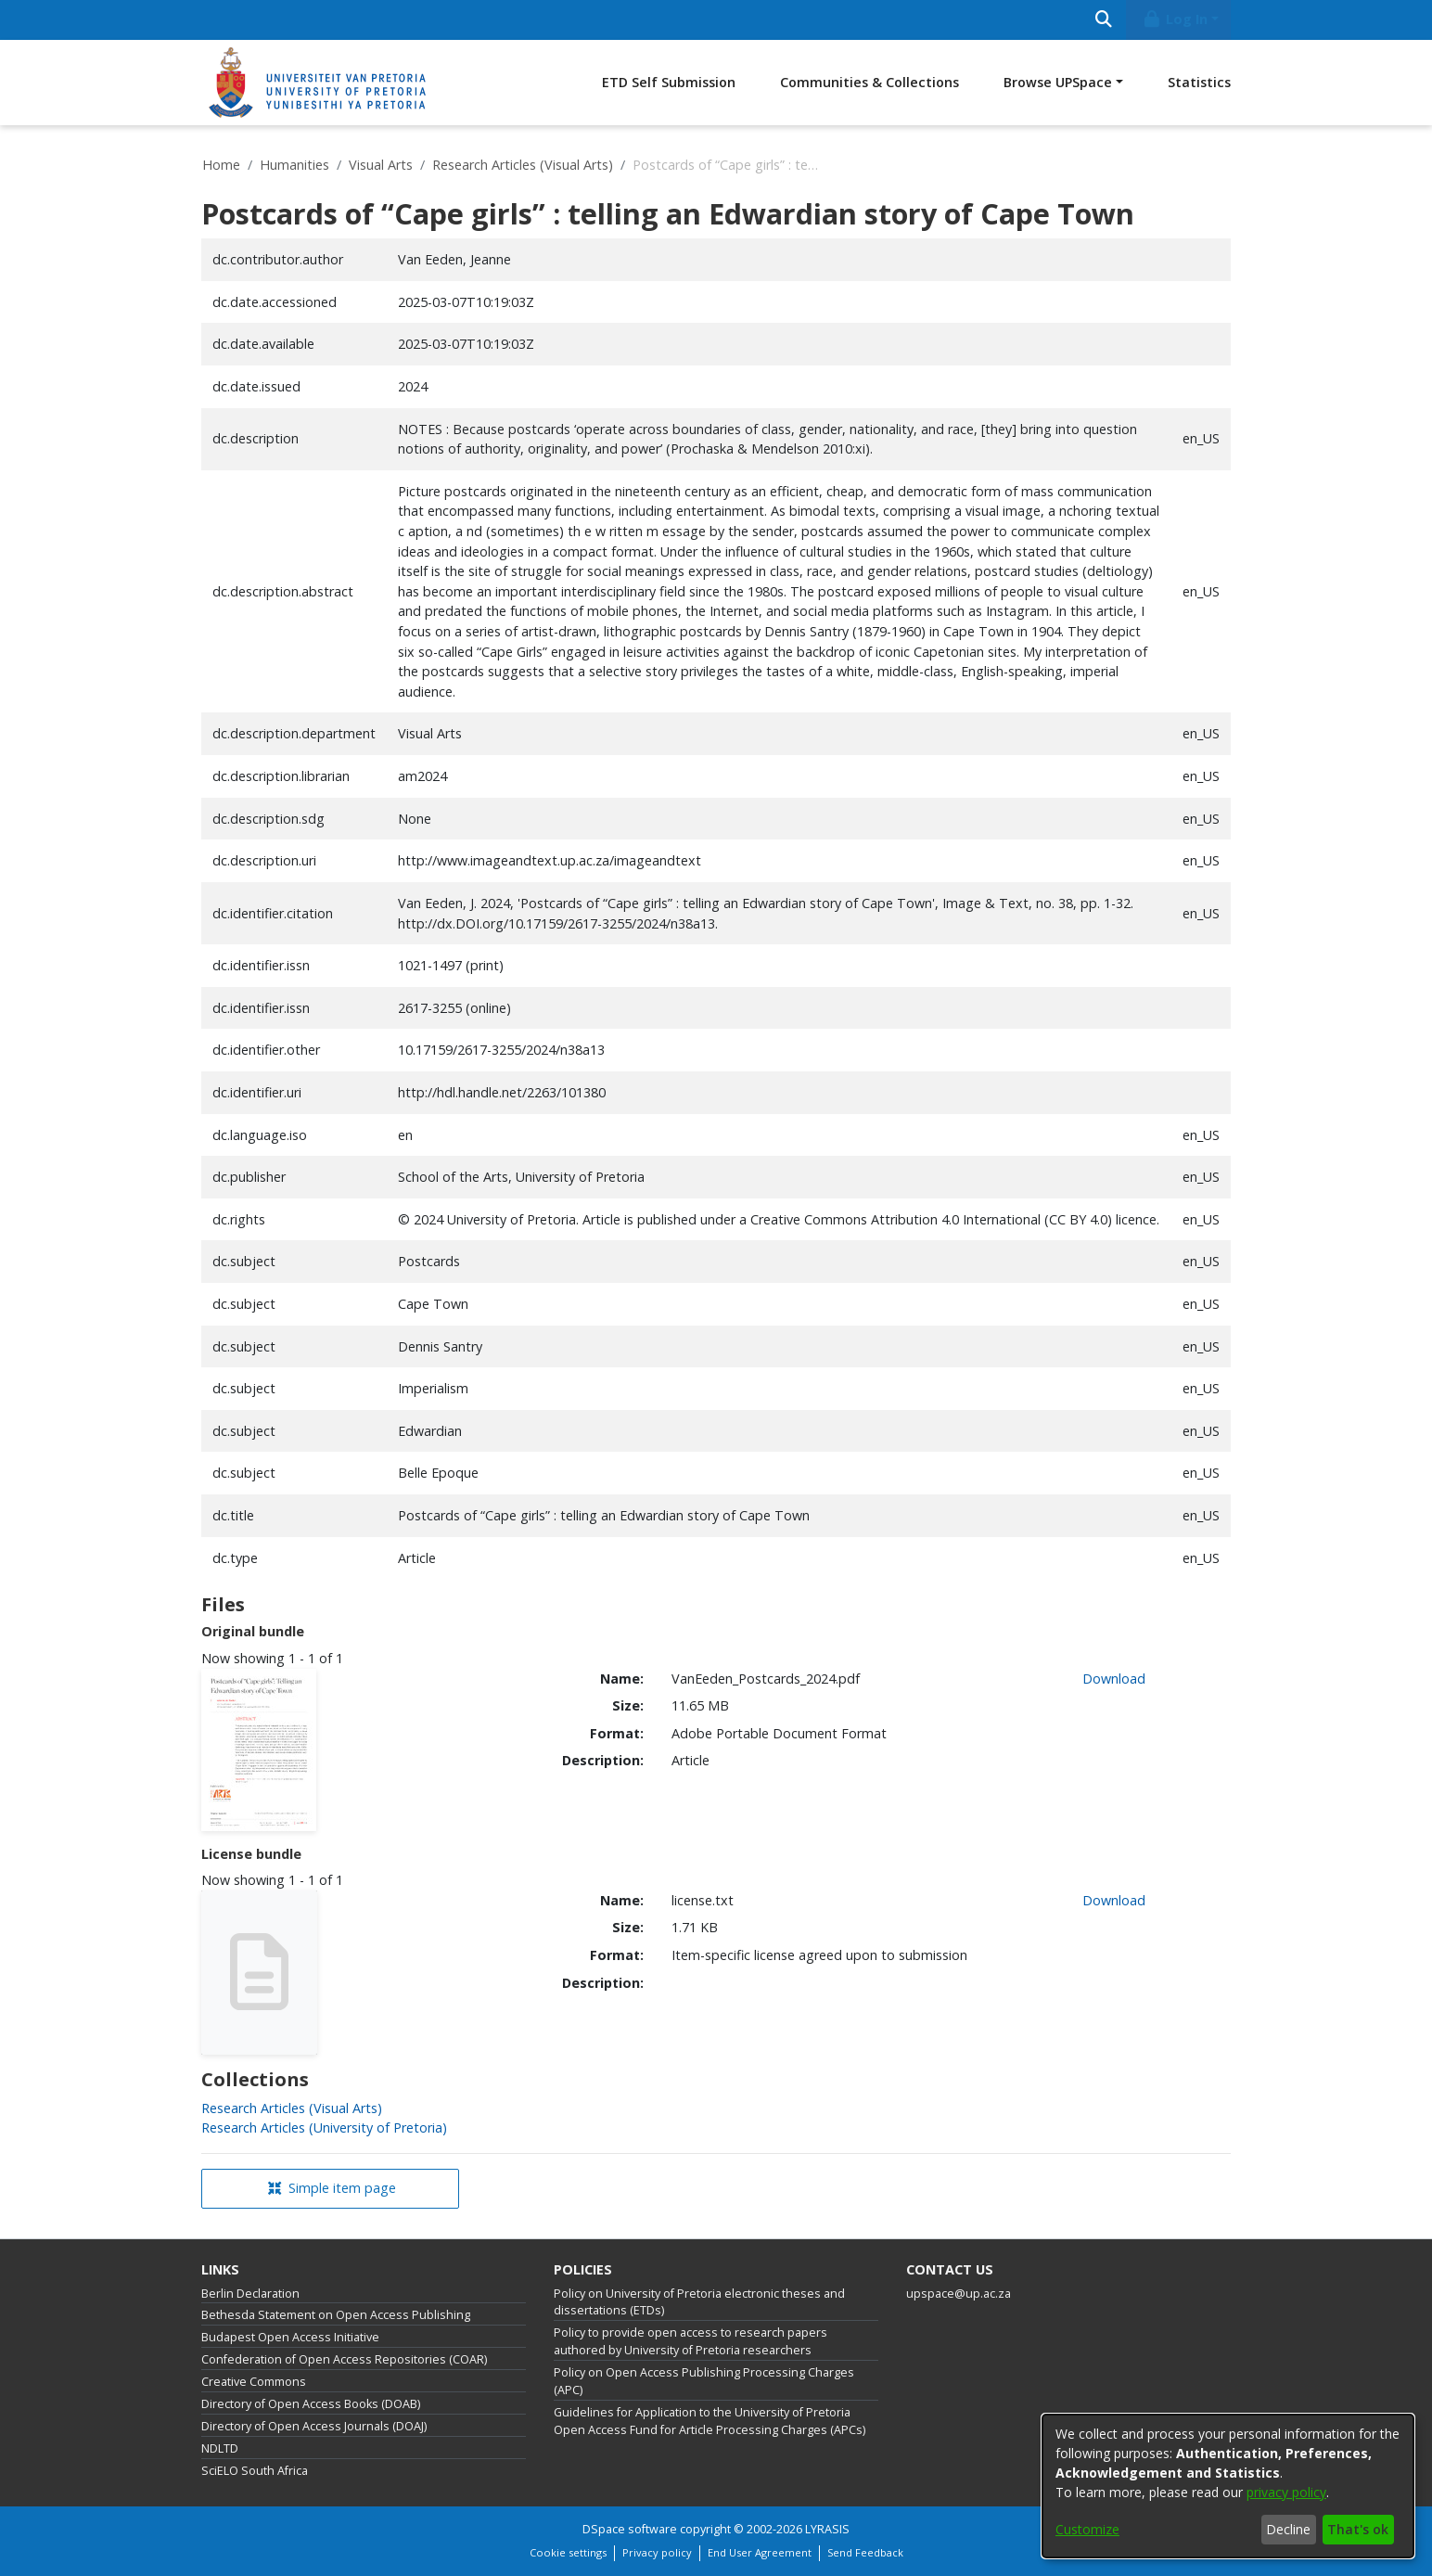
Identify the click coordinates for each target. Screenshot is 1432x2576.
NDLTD (219, 2448)
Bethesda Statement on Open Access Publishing (335, 2315)
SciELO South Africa (254, 2471)
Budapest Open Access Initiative (290, 2337)
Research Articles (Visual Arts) (522, 164)
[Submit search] (1103, 20)
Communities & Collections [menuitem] (869, 82)
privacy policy (1286, 2492)
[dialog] (1227, 2486)
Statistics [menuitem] (1199, 82)
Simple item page (332, 2188)
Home (221, 164)
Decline (1288, 2529)
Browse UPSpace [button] (1058, 82)
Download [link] (1113, 1678)
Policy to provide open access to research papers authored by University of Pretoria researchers (690, 2341)
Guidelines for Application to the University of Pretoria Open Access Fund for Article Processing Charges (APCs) (709, 2421)
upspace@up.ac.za (958, 2293)
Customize (1087, 2529)
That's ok (1357, 2529)
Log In (1175, 19)
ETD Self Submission (668, 82)
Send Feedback (865, 2552)
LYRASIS (827, 2529)
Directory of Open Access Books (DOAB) (310, 2404)
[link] (291, 2108)
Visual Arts (381, 164)
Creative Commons (253, 2382)
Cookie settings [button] (568, 2552)
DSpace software (629, 2529)
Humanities (294, 164)
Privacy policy (657, 2552)
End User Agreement (760, 2552)
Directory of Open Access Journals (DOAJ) (314, 2426)
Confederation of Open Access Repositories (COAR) (344, 2359)
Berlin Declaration (250, 2293)
